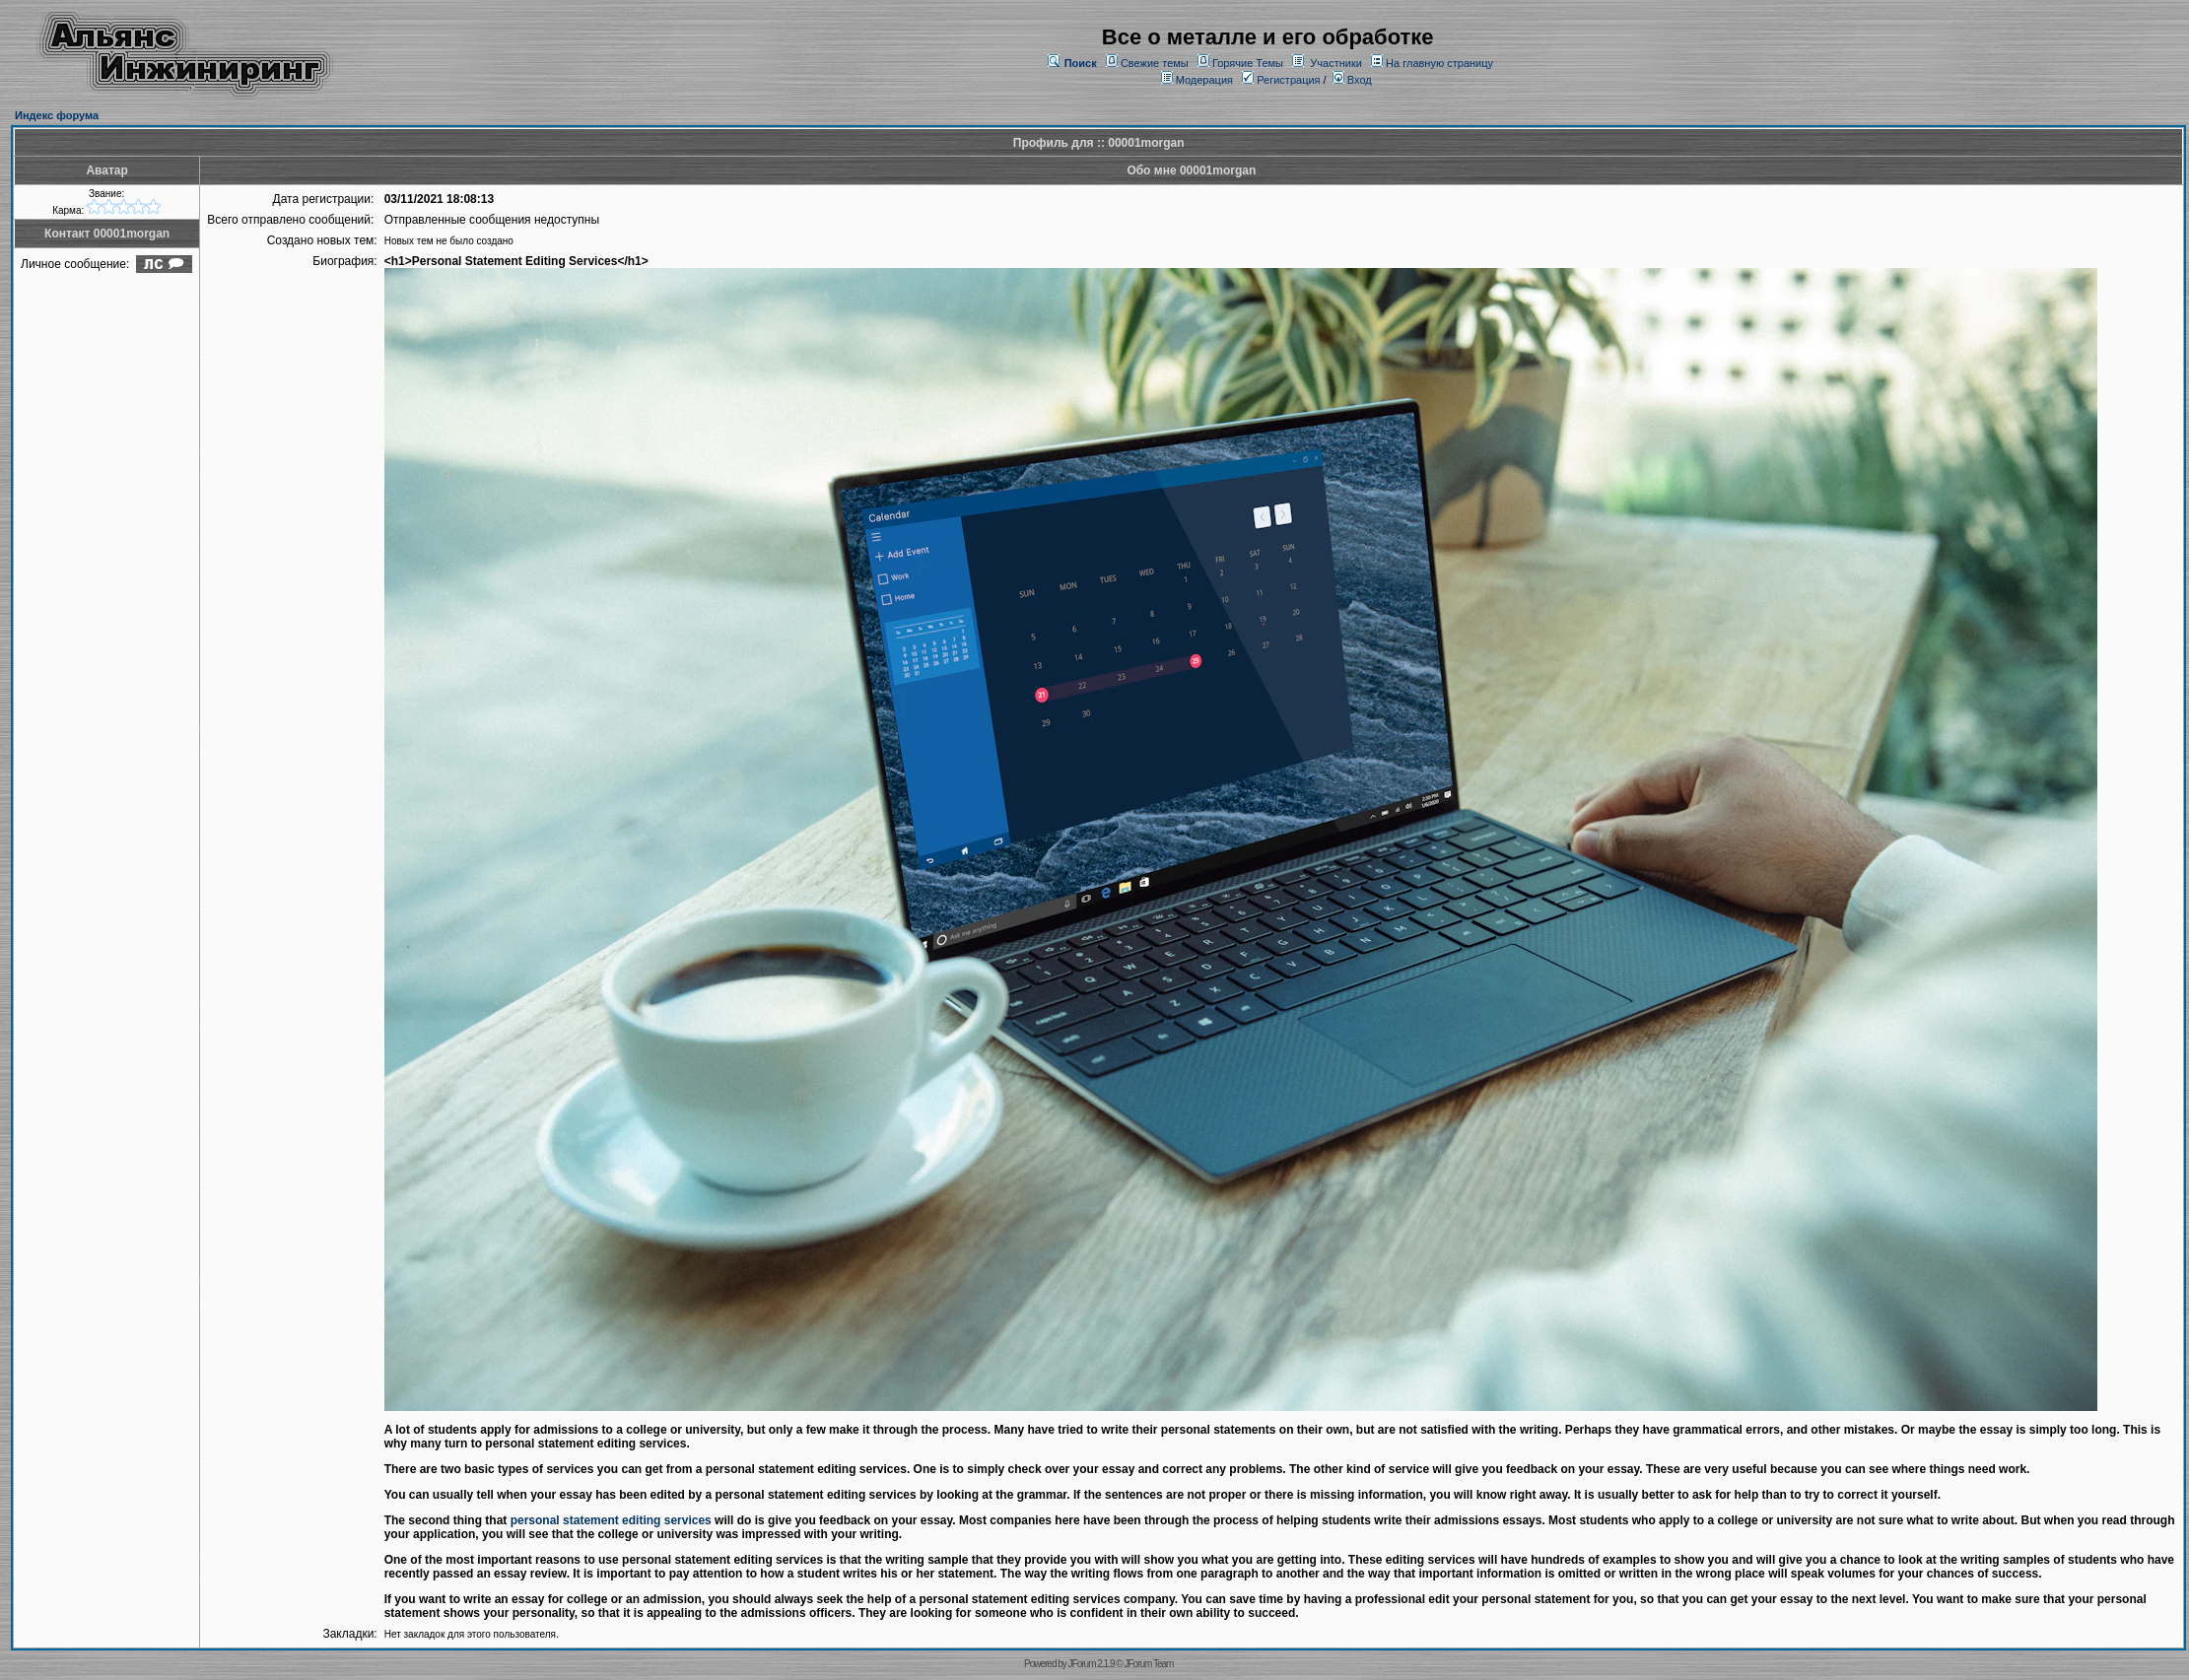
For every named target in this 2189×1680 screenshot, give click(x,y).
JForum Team (1148, 1663)
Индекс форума (57, 115)
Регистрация (1281, 80)
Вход (1352, 80)
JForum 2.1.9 (1091, 1663)
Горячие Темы (1247, 63)
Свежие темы (1155, 63)
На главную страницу (1439, 63)
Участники (1336, 63)
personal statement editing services (611, 1520)
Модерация (1204, 80)
